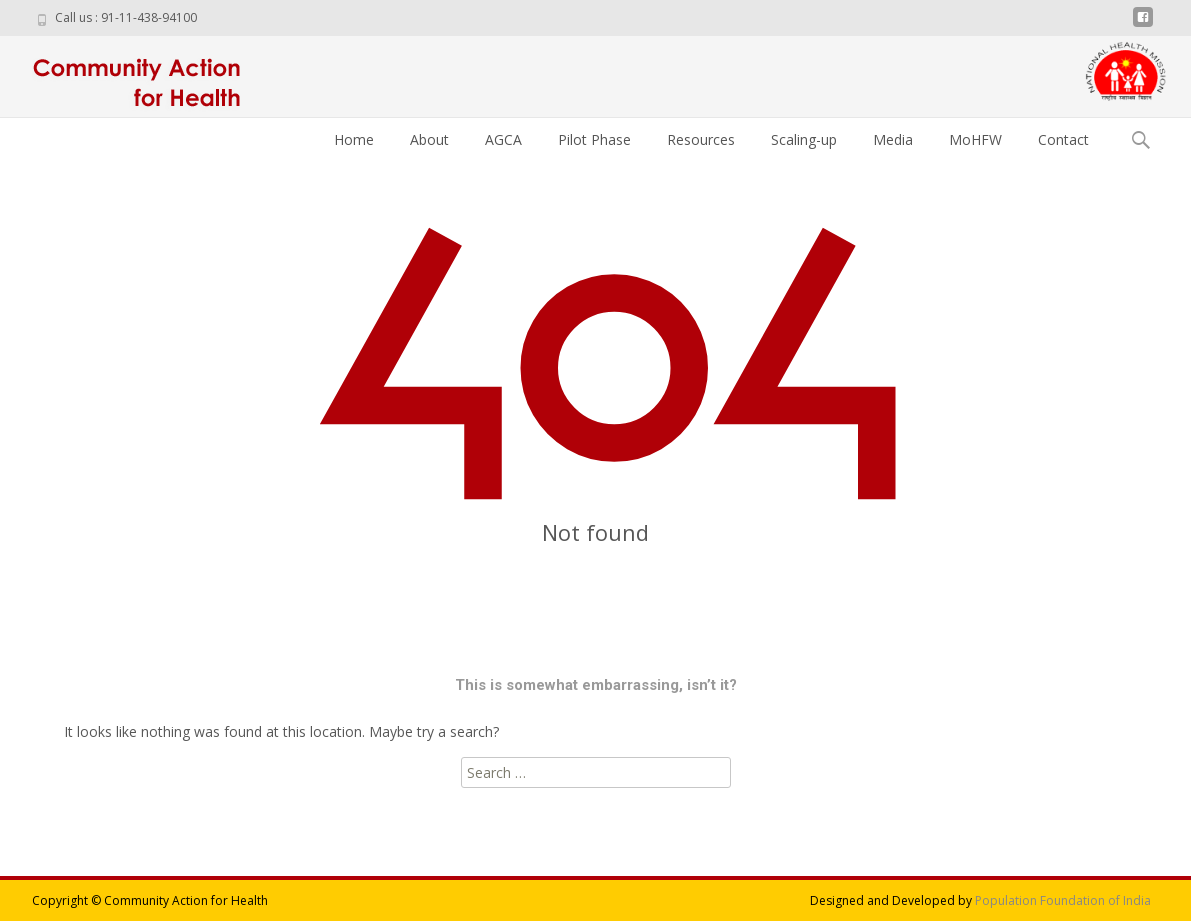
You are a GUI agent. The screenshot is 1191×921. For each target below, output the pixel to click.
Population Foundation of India (1063, 900)
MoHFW (975, 139)
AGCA (503, 139)
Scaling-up (804, 139)
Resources (701, 139)
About (429, 139)
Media (893, 139)
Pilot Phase (594, 139)
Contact (1063, 139)
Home (354, 139)
